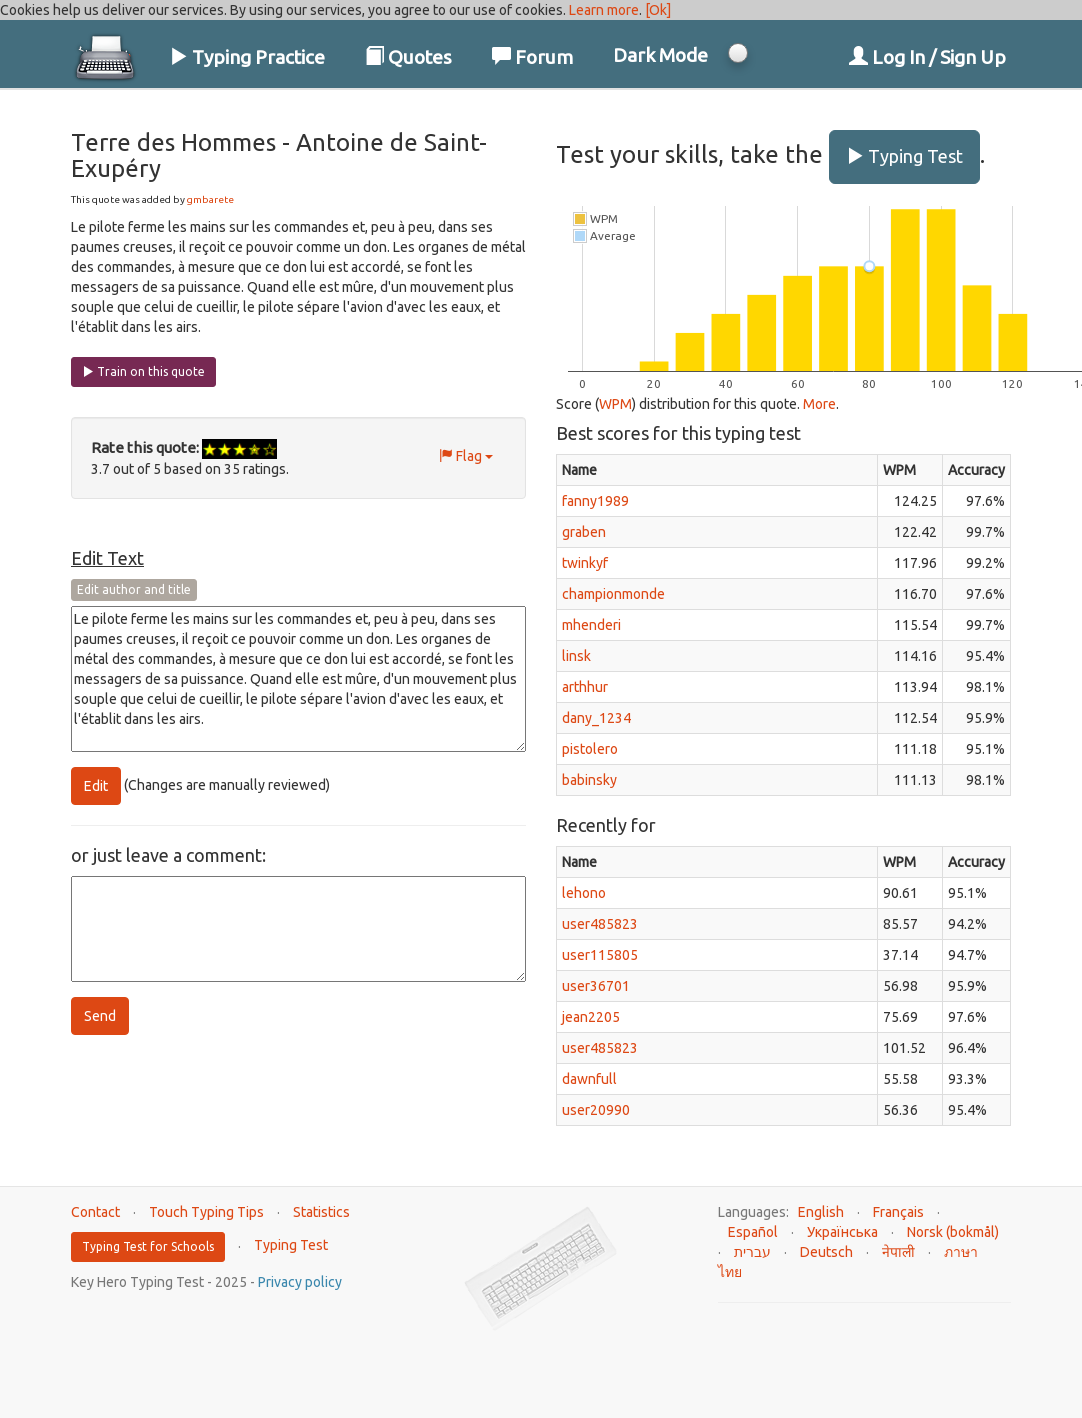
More (819, 404)
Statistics (321, 1212)
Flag (466, 456)
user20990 (596, 1110)
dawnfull (589, 1079)
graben (584, 532)
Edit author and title (134, 589)
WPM (615, 404)
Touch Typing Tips (206, 1212)
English (821, 1212)
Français (898, 1212)
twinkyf (585, 563)
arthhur (585, 687)
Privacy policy (300, 1282)
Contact (95, 1212)
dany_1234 (596, 718)
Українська (842, 1232)
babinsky (589, 780)
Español (753, 1232)
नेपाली (898, 1252)
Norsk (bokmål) (953, 1232)
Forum (532, 57)
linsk (576, 656)
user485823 (600, 924)
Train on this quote (143, 371)
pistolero (590, 749)
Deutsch (826, 1252)
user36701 (596, 986)
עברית (752, 1252)
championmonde (613, 594)
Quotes (408, 57)
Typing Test (904, 156)
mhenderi (591, 625)
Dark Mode (660, 55)
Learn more (604, 10)
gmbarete (210, 199)
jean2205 (591, 1017)
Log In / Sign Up (927, 57)
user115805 (600, 955)
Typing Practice (247, 57)
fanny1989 (595, 501)
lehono (584, 893)
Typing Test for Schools (148, 1246)
